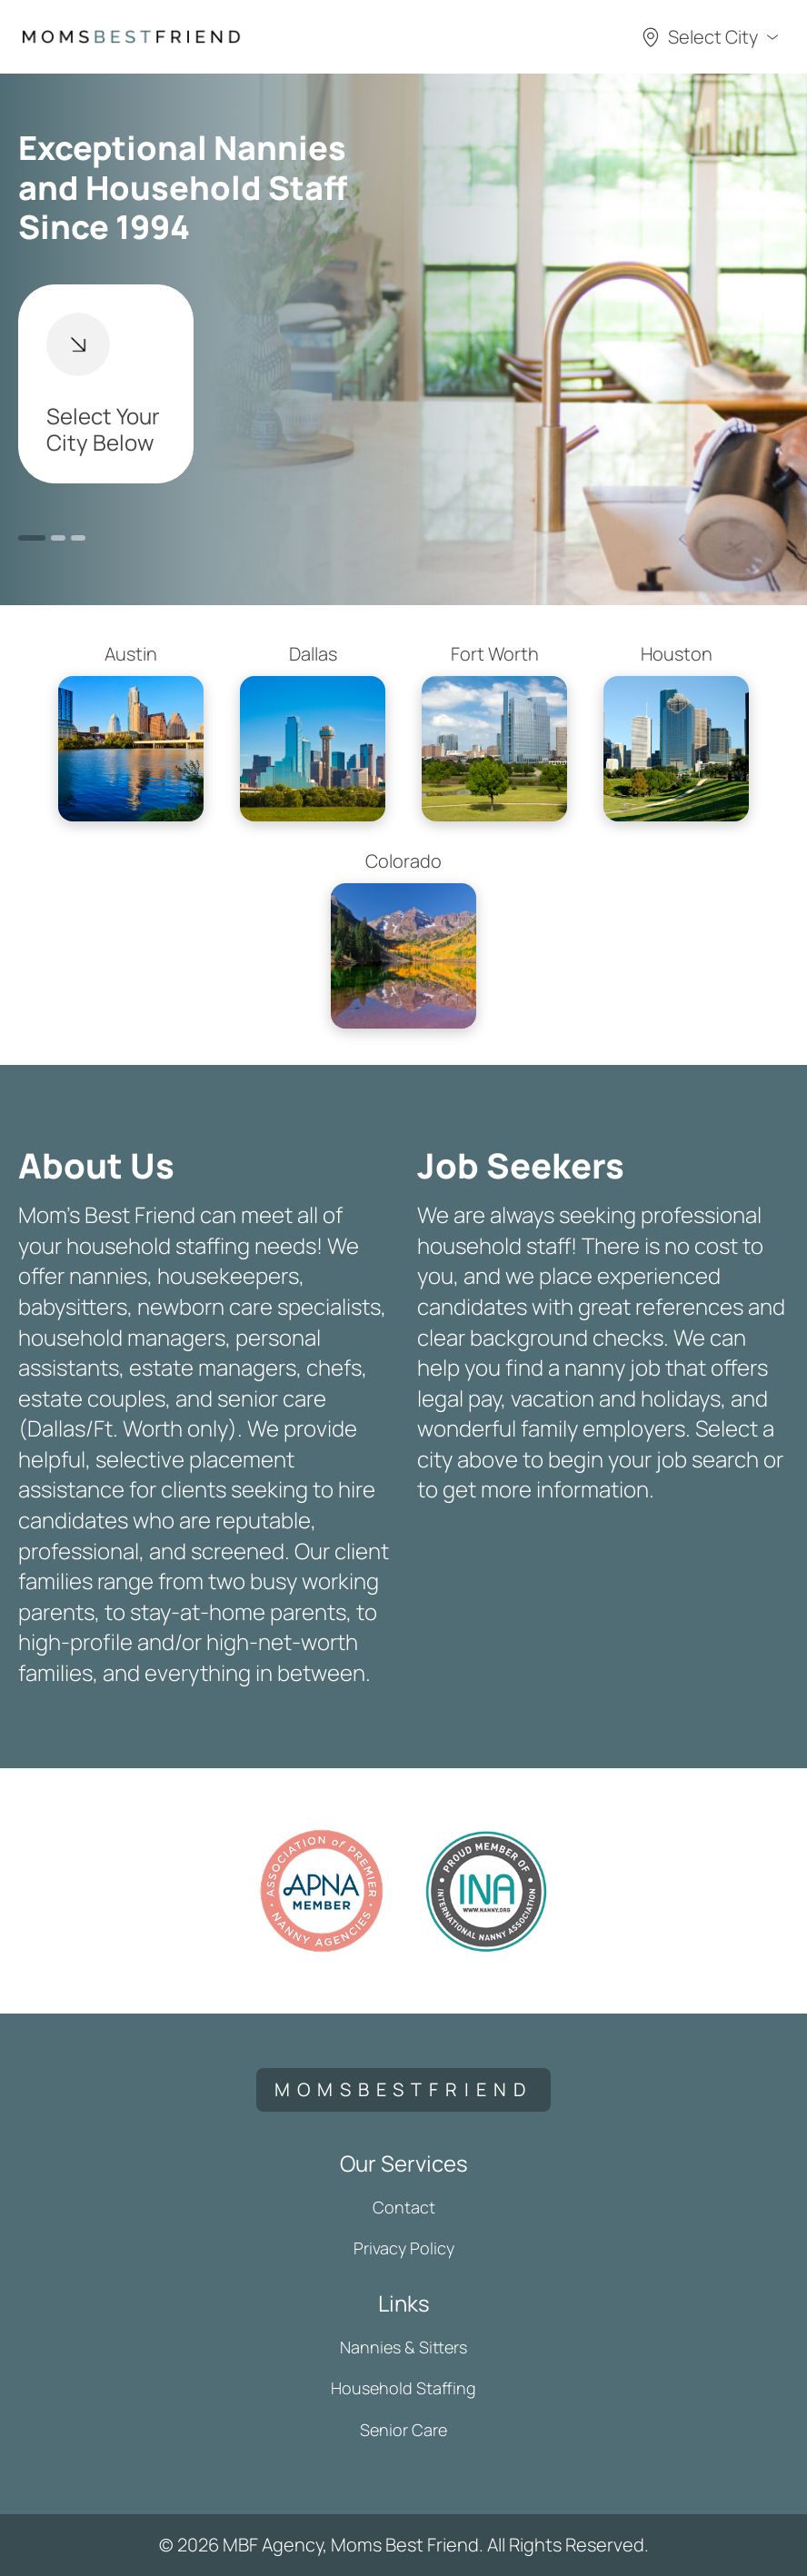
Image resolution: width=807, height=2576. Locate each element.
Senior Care (403, 2430)
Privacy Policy (404, 2248)
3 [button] (78, 538)
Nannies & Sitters (403, 2347)
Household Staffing (403, 2388)
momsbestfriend (403, 2089)
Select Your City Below (103, 385)
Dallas (312, 731)
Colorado (403, 939)
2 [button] (58, 538)
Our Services (404, 2163)
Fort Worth (494, 731)
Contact (404, 2207)
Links (404, 2303)
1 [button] (31, 538)
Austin (131, 731)
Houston (676, 731)
